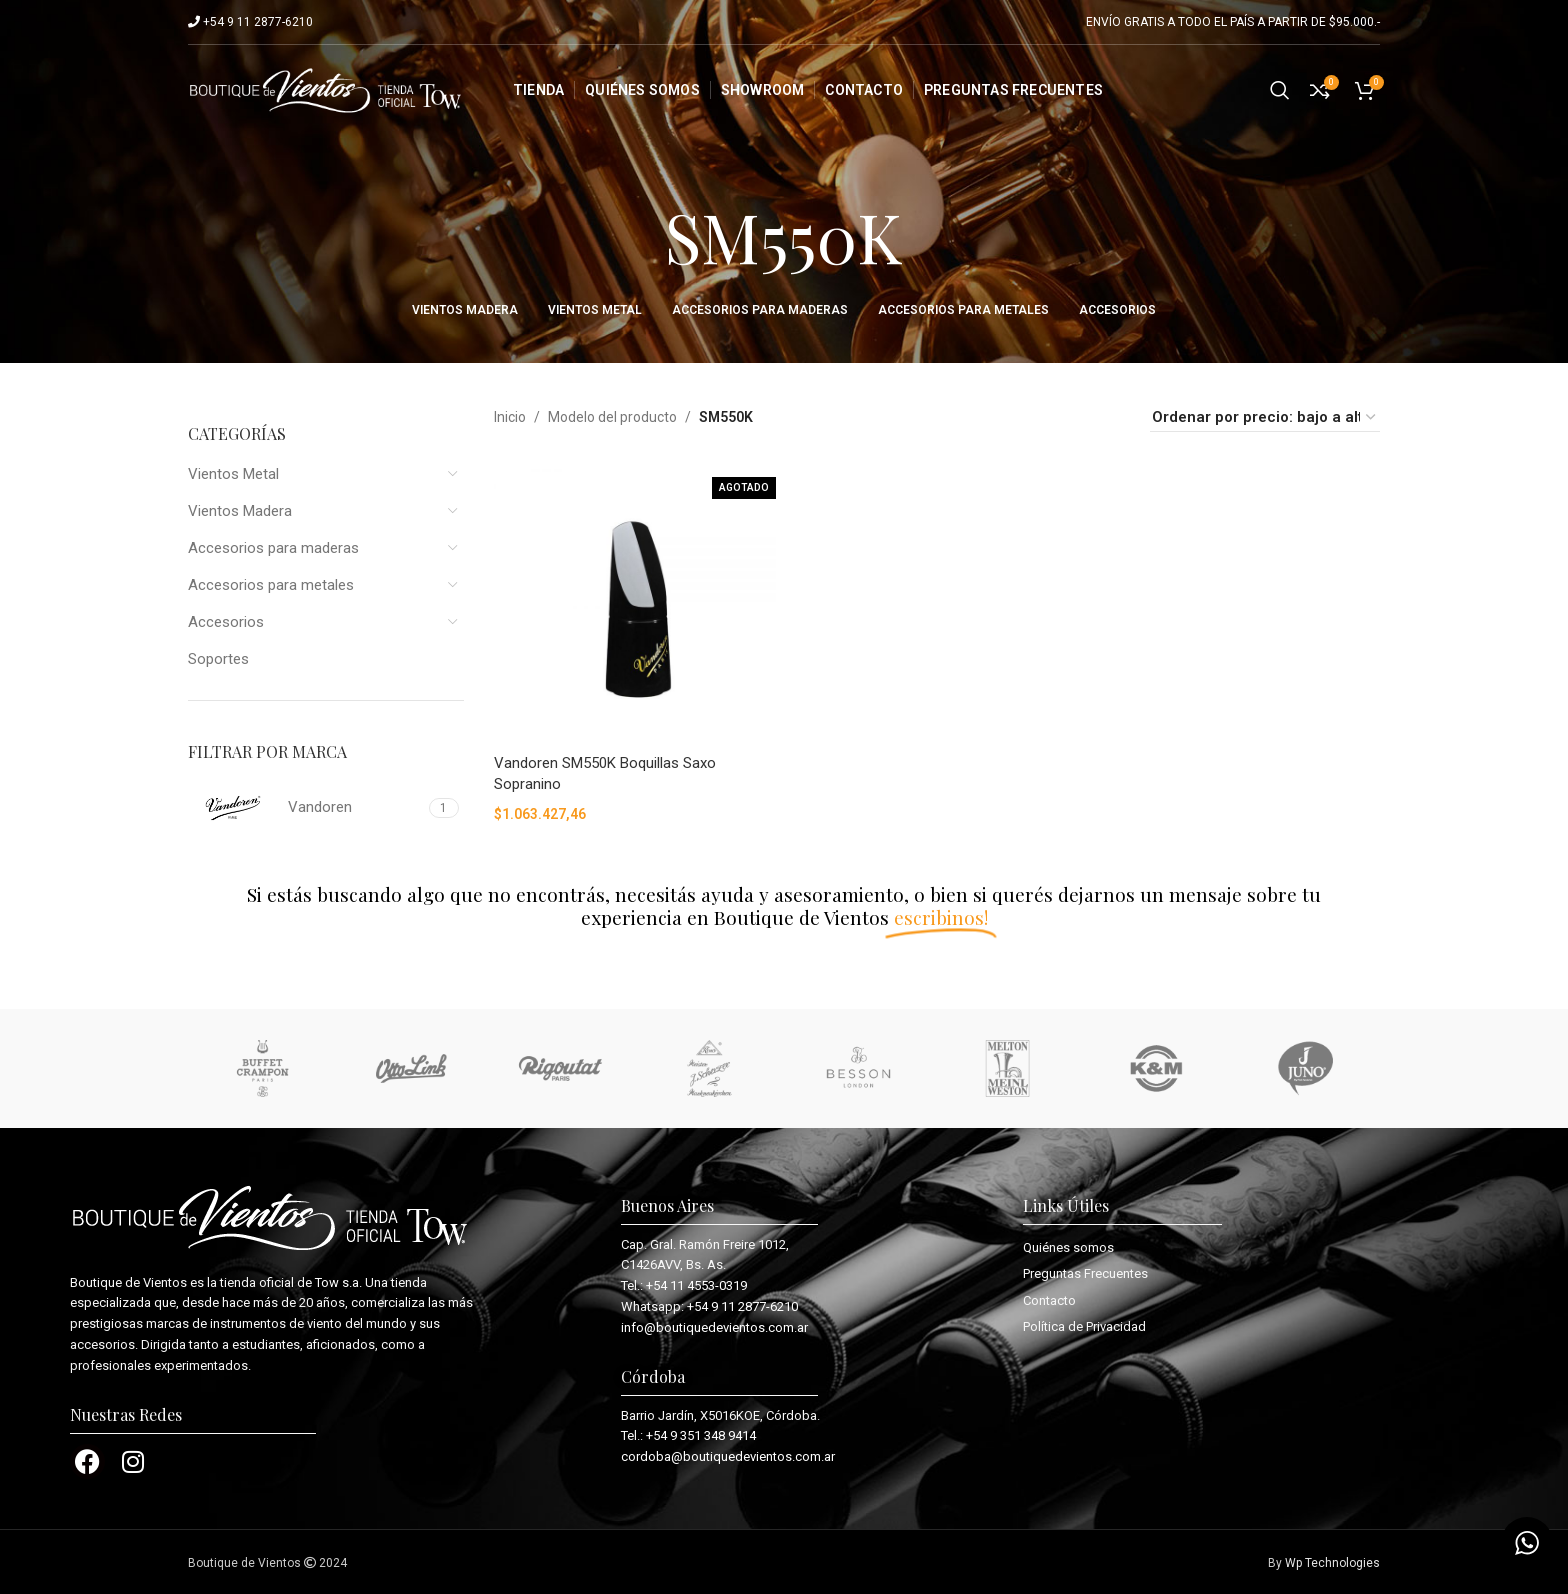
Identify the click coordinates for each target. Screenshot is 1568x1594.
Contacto (1049, 1300)
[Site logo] (325, 89)
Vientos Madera (240, 511)
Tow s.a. (338, 1282)
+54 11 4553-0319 (696, 1285)
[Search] (1280, 90)
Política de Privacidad (1084, 1326)
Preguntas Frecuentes (1085, 1273)
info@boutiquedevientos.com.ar (714, 1327)
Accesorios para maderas (273, 548)
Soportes (218, 659)
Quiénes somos (1068, 1247)
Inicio (510, 417)
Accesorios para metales (271, 585)
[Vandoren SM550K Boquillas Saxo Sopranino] (635, 603)
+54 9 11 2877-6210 (742, 1306)
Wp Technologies (1332, 1563)
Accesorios (226, 622)
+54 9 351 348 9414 (701, 1435)
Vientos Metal (233, 474)
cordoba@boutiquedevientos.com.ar (728, 1456)
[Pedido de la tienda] (1265, 417)
